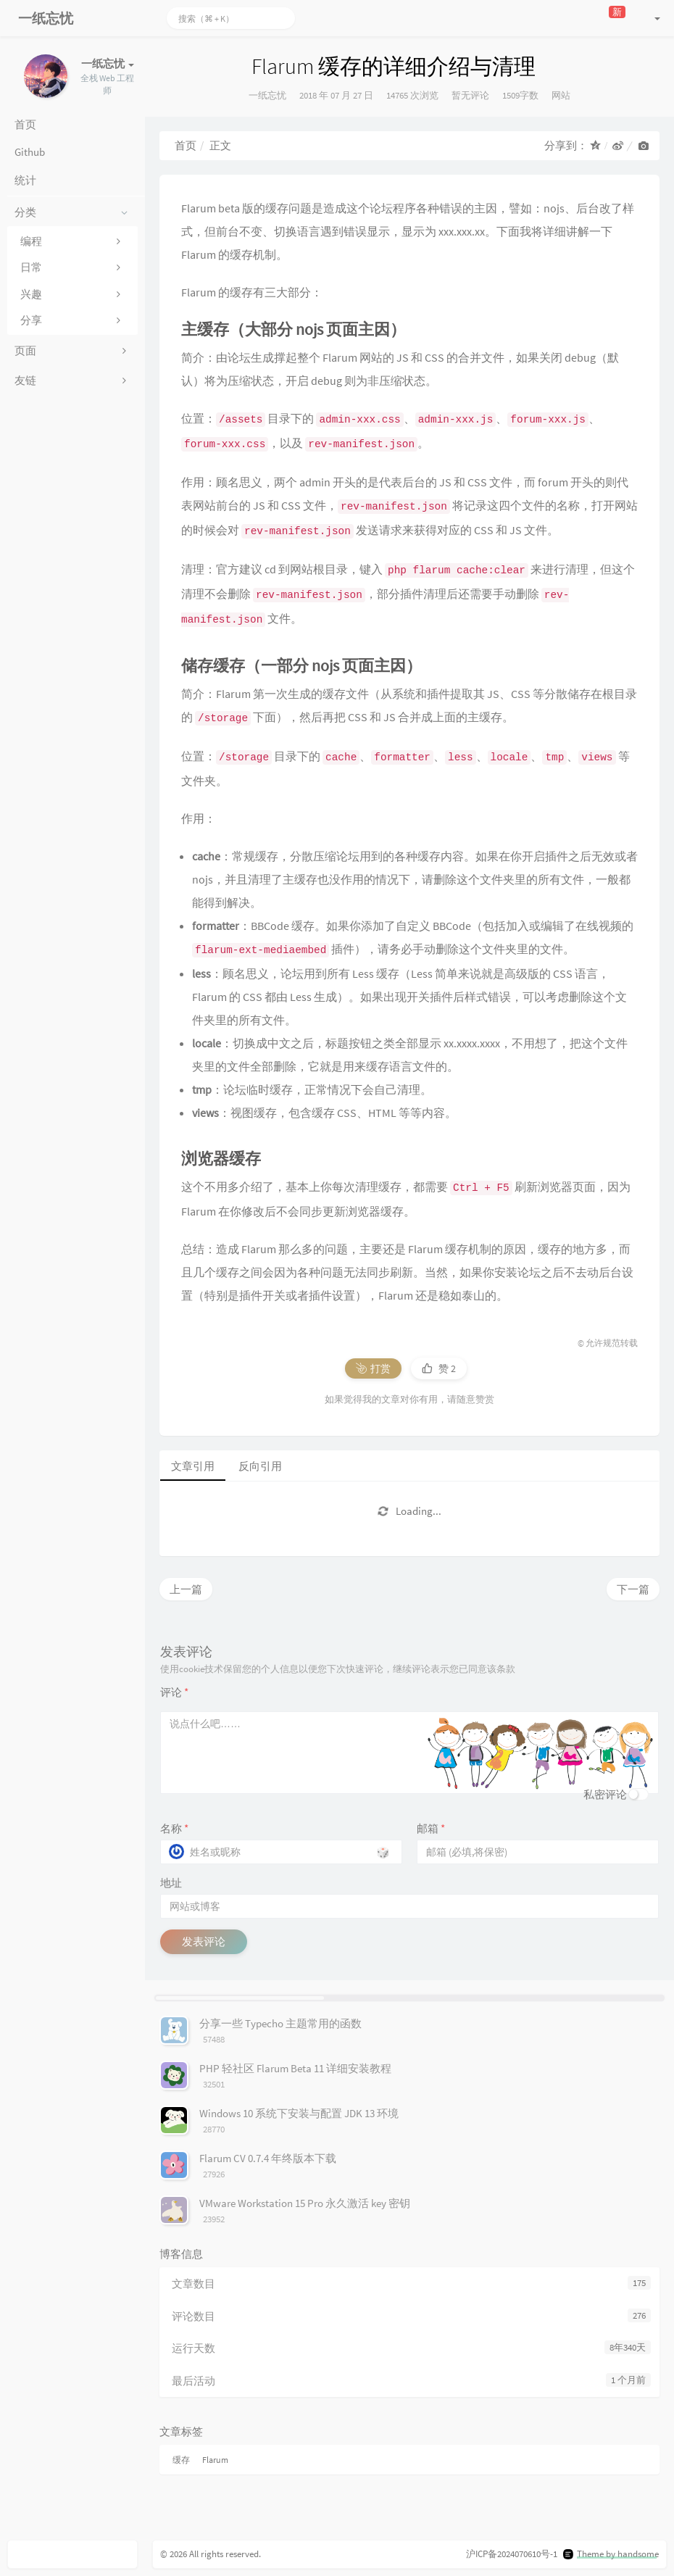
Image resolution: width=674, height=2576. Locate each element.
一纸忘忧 (267, 95)
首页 (185, 145)
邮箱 (431, 1828)
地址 (171, 1883)
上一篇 (186, 1589)
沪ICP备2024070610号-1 (511, 2554)
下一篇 (633, 1589)
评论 (174, 1692)
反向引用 (260, 1466)
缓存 (181, 2459)
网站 (561, 95)
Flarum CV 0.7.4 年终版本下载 (267, 2158)
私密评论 (605, 1794)
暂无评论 (470, 95)
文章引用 (193, 1466)
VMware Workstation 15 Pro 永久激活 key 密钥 (304, 2203)
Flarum (215, 2459)
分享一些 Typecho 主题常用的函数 (280, 2023)
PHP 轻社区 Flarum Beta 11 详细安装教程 (295, 2068)
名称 (174, 1828)
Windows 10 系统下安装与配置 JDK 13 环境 (299, 2113)
